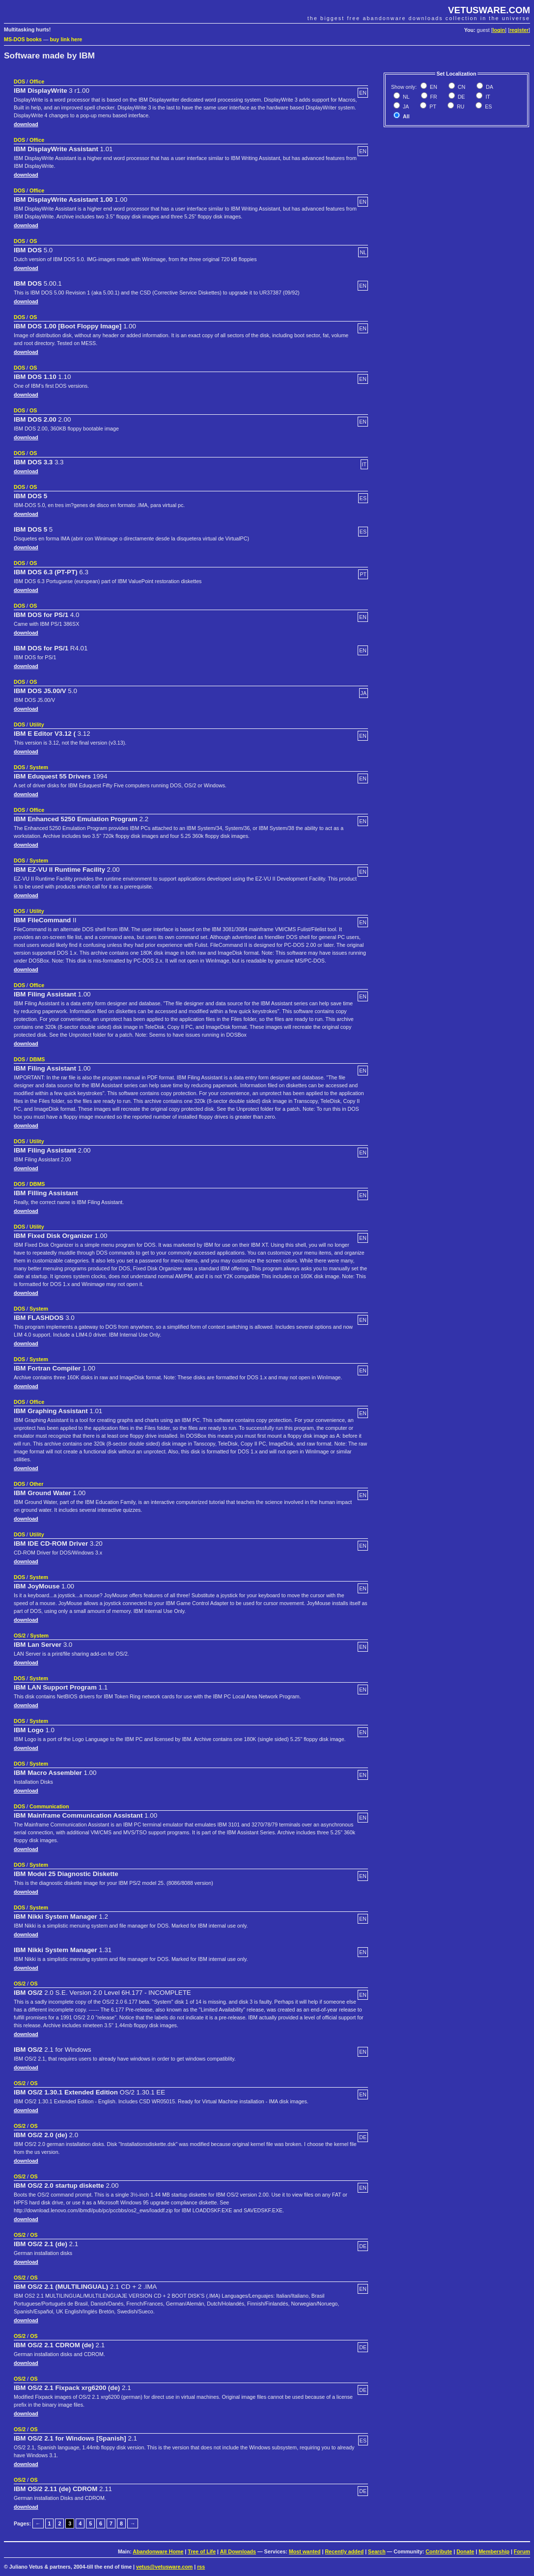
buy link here (66, 39)
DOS (19, 81)
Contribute (438, 2551)
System (38, 767)
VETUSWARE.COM (489, 10)
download (26, 124)
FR (433, 97)
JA (405, 106)
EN (432, 87)
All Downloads (238, 2551)
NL (405, 97)
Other (36, 1484)
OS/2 (20, 1635)
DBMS (37, 1059)
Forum (522, 2551)
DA (488, 87)
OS (33, 241)
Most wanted (305, 2551)
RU (459, 106)
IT (487, 97)
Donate (465, 2551)
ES (487, 106)
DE (460, 97)
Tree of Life (202, 2551)
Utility (36, 724)
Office (36, 81)
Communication (49, 1806)
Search (377, 2551)
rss (201, 2567)
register (519, 30)
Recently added (344, 2551)
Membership (493, 2551)
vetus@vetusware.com (164, 2567)
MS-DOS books (23, 39)
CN (460, 87)
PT (432, 106)
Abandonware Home (158, 2551)
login (499, 30)
